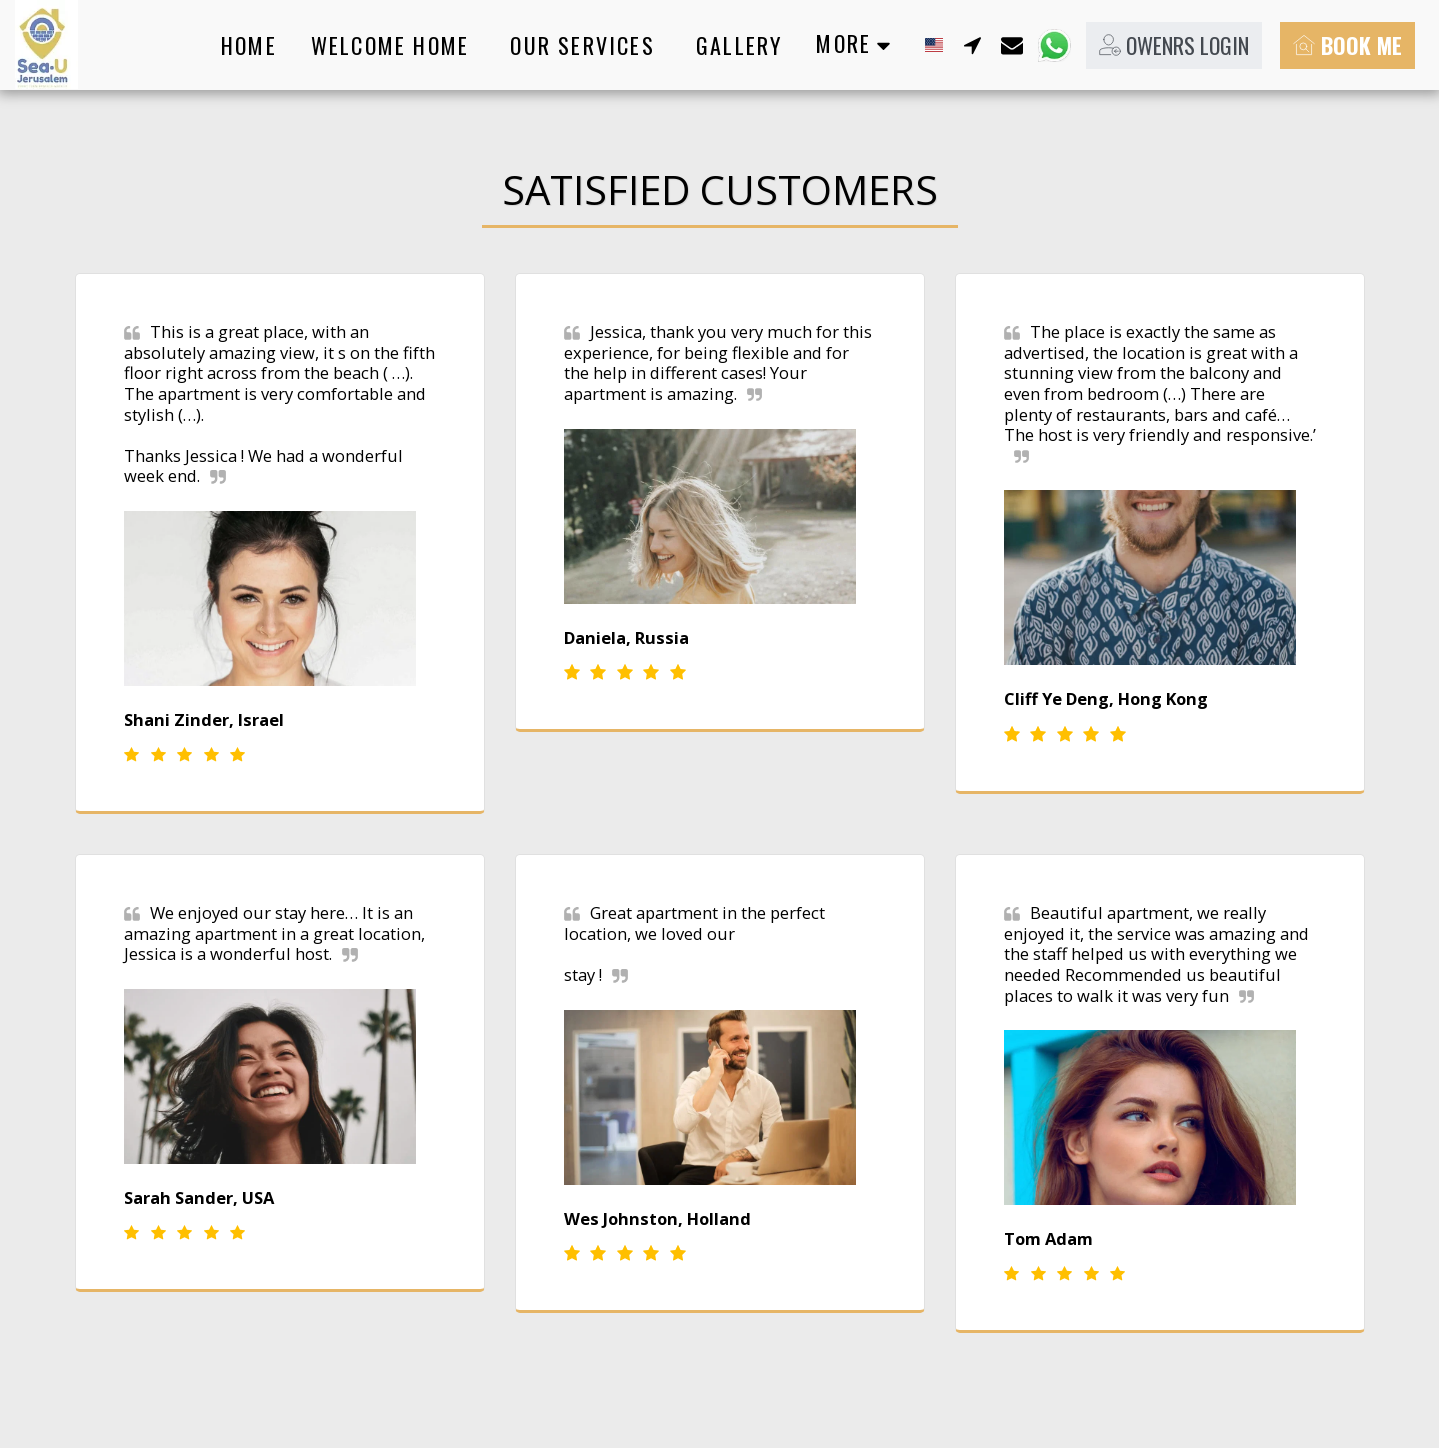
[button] (972, 44)
